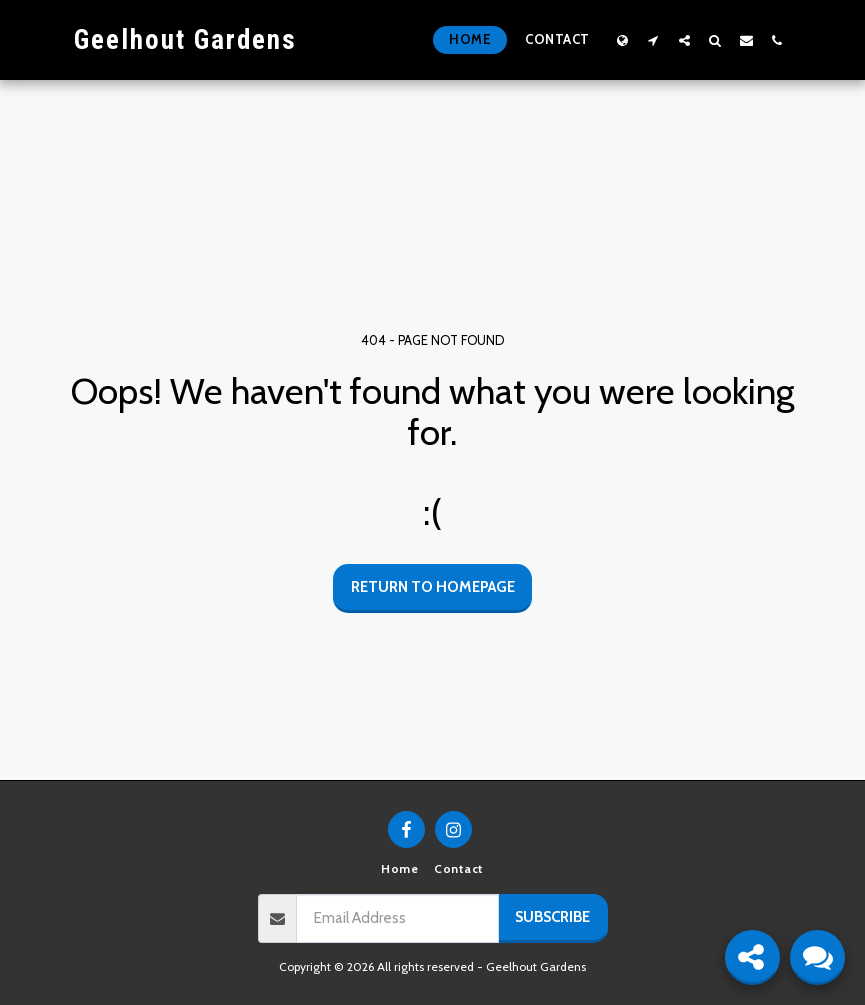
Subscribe (552, 917)
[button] (653, 40)
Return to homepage (433, 587)
